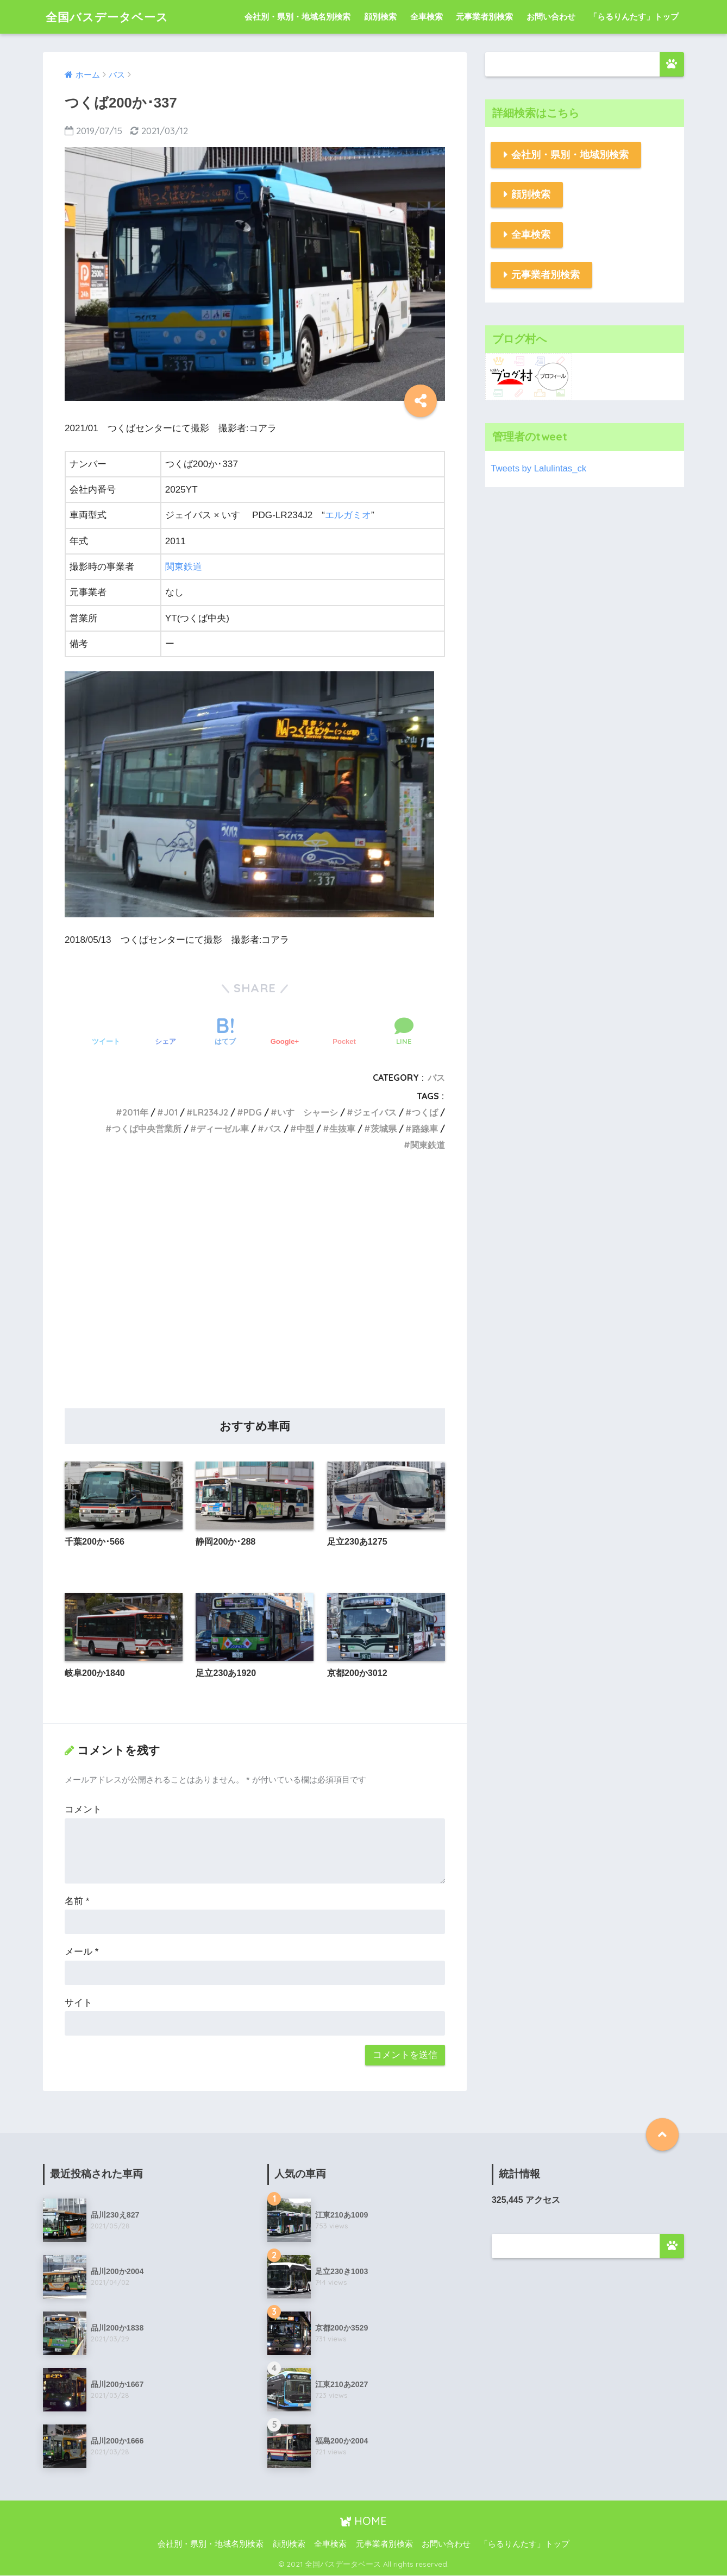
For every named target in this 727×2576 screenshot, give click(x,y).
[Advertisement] (255, 1292)
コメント (83, 1810)
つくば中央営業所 (146, 1128)
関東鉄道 (183, 567)
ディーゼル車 (223, 1128)
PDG (252, 1112)
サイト (78, 2003)
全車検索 (426, 16)
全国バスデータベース (112, 16)
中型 (305, 1128)
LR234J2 (210, 1112)
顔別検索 (380, 16)
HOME (363, 2521)
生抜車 (342, 1128)
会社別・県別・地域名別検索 (297, 16)
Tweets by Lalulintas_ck (539, 468)
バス (436, 1077)
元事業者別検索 (484, 16)
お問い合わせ (551, 16)
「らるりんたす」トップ (634, 16)
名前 (77, 1902)
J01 (171, 1112)
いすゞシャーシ (307, 1112)
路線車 (425, 1128)
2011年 (135, 1112)
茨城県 (384, 1128)
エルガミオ (348, 515)
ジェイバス (375, 1112)
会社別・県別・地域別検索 (570, 154)
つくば (425, 1112)
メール (81, 1952)
